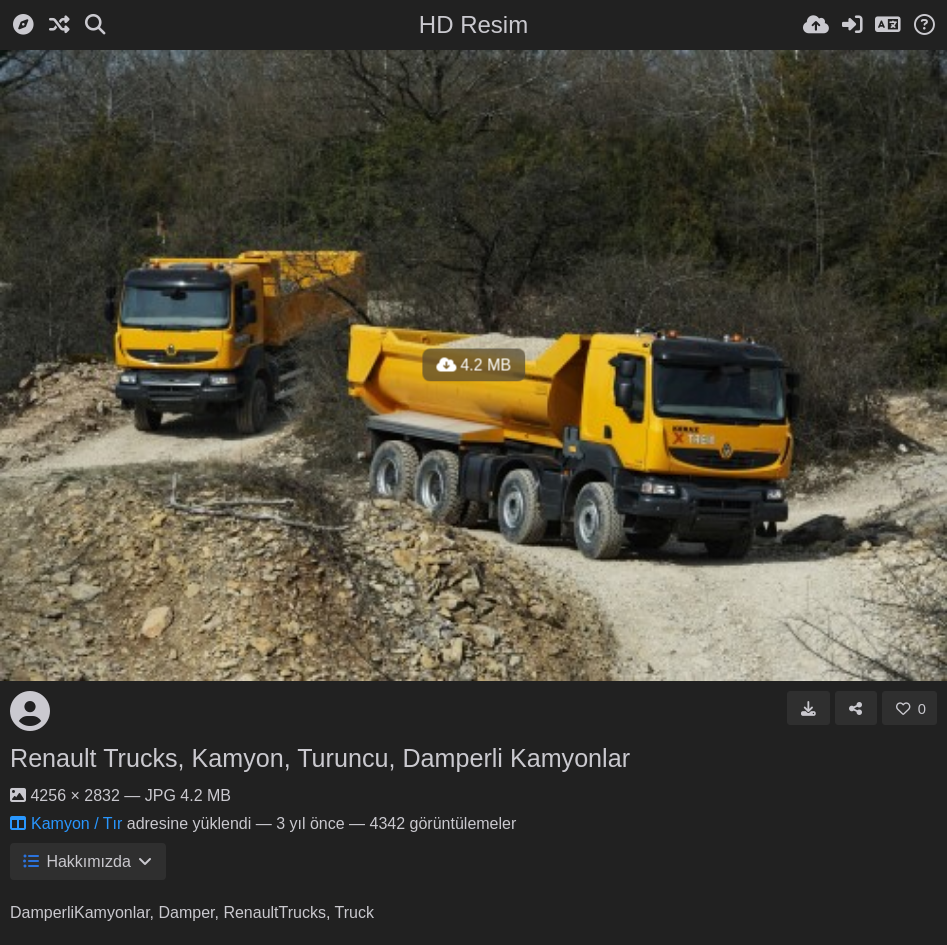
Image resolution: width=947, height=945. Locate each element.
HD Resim (473, 24)
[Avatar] (30, 711)
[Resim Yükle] (816, 25)
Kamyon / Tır (66, 823)
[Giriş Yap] (852, 25)
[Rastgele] (59, 25)
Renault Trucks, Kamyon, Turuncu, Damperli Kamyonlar (320, 758)
